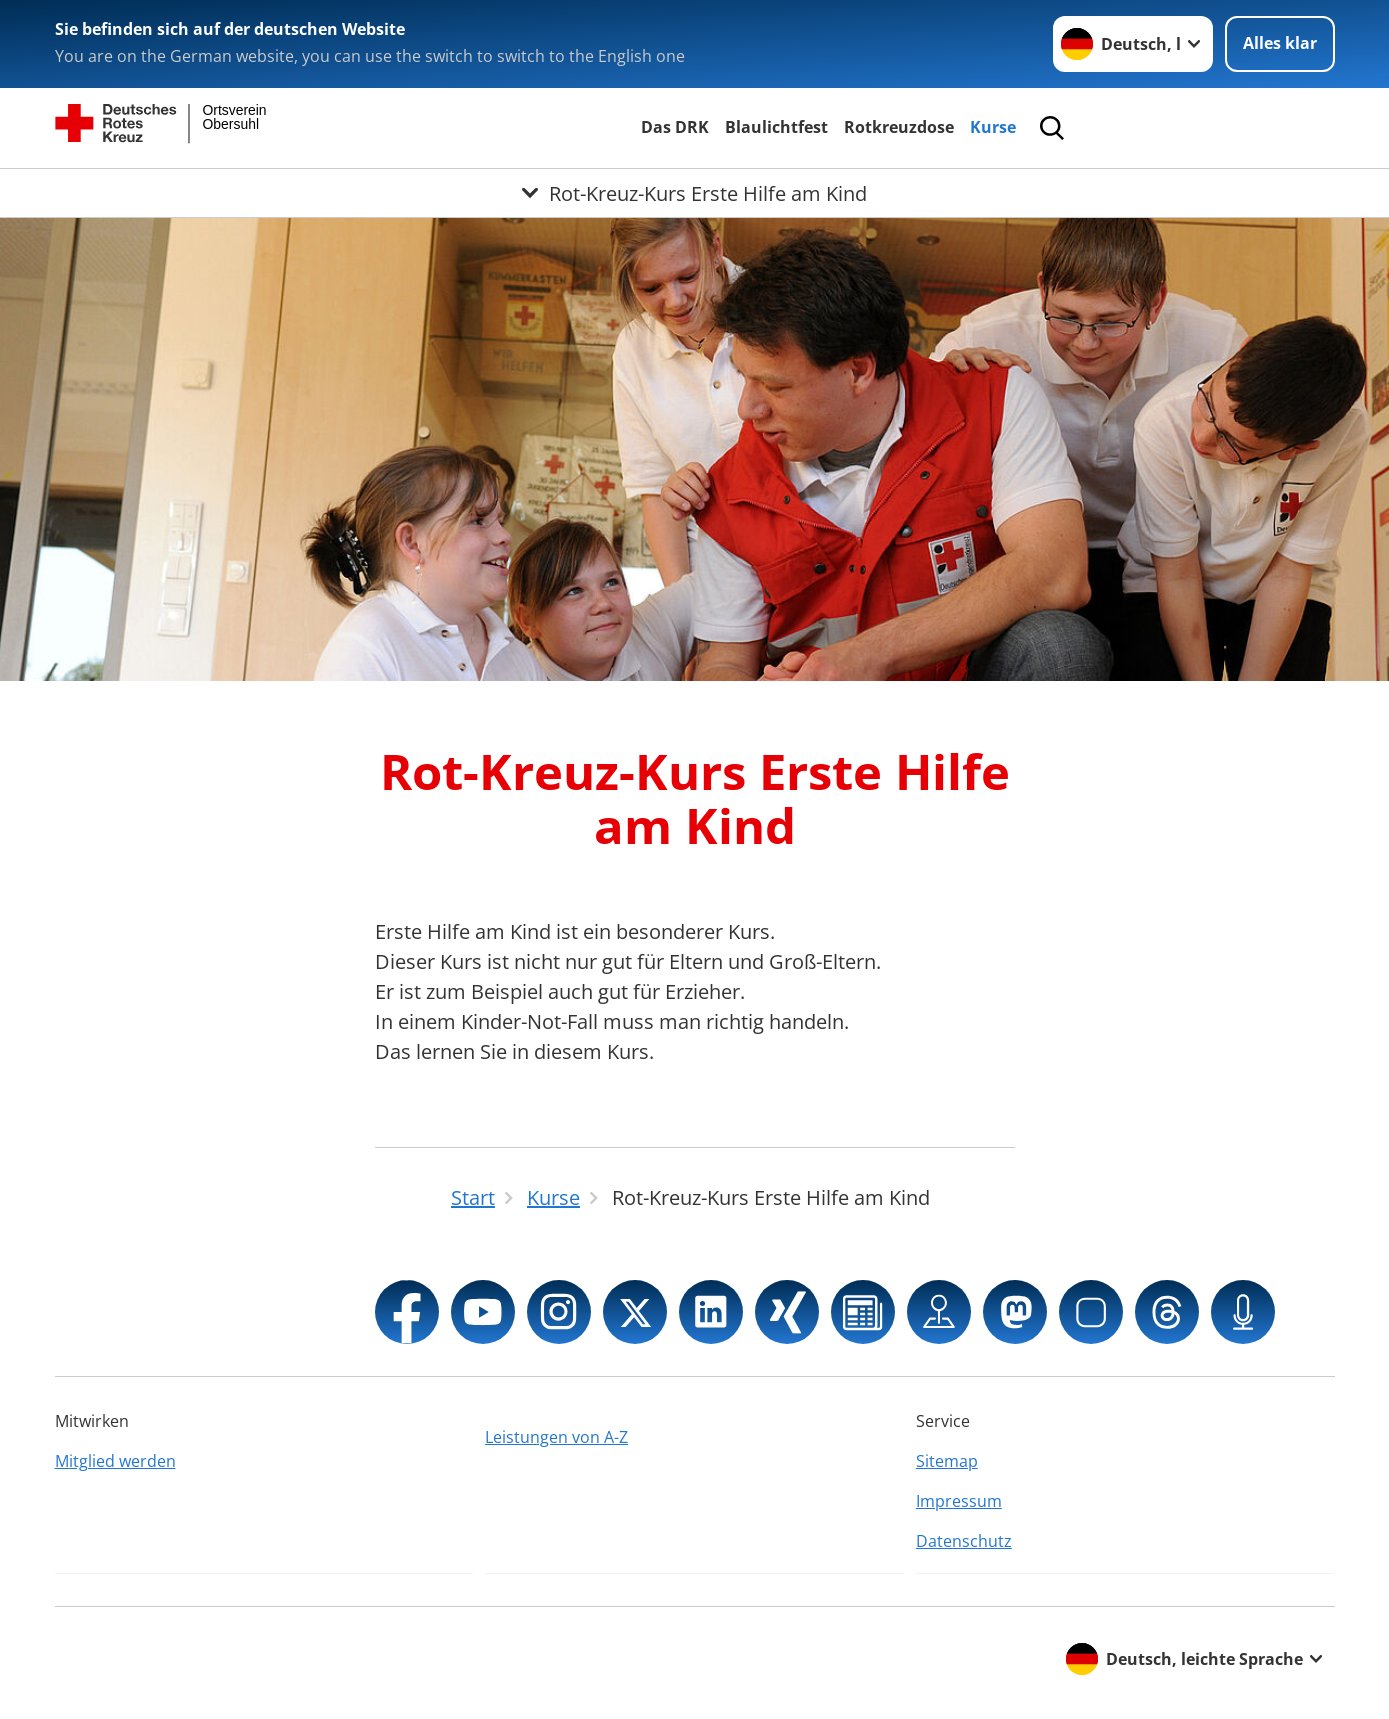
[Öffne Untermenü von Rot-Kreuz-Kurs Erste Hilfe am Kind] (694, 193)
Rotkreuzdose (899, 127)
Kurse (993, 127)
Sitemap (947, 1461)
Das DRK (675, 127)
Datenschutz (964, 1541)
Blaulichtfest (776, 127)
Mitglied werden (115, 1461)
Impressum (959, 1501)
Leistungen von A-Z (556, 1437)
